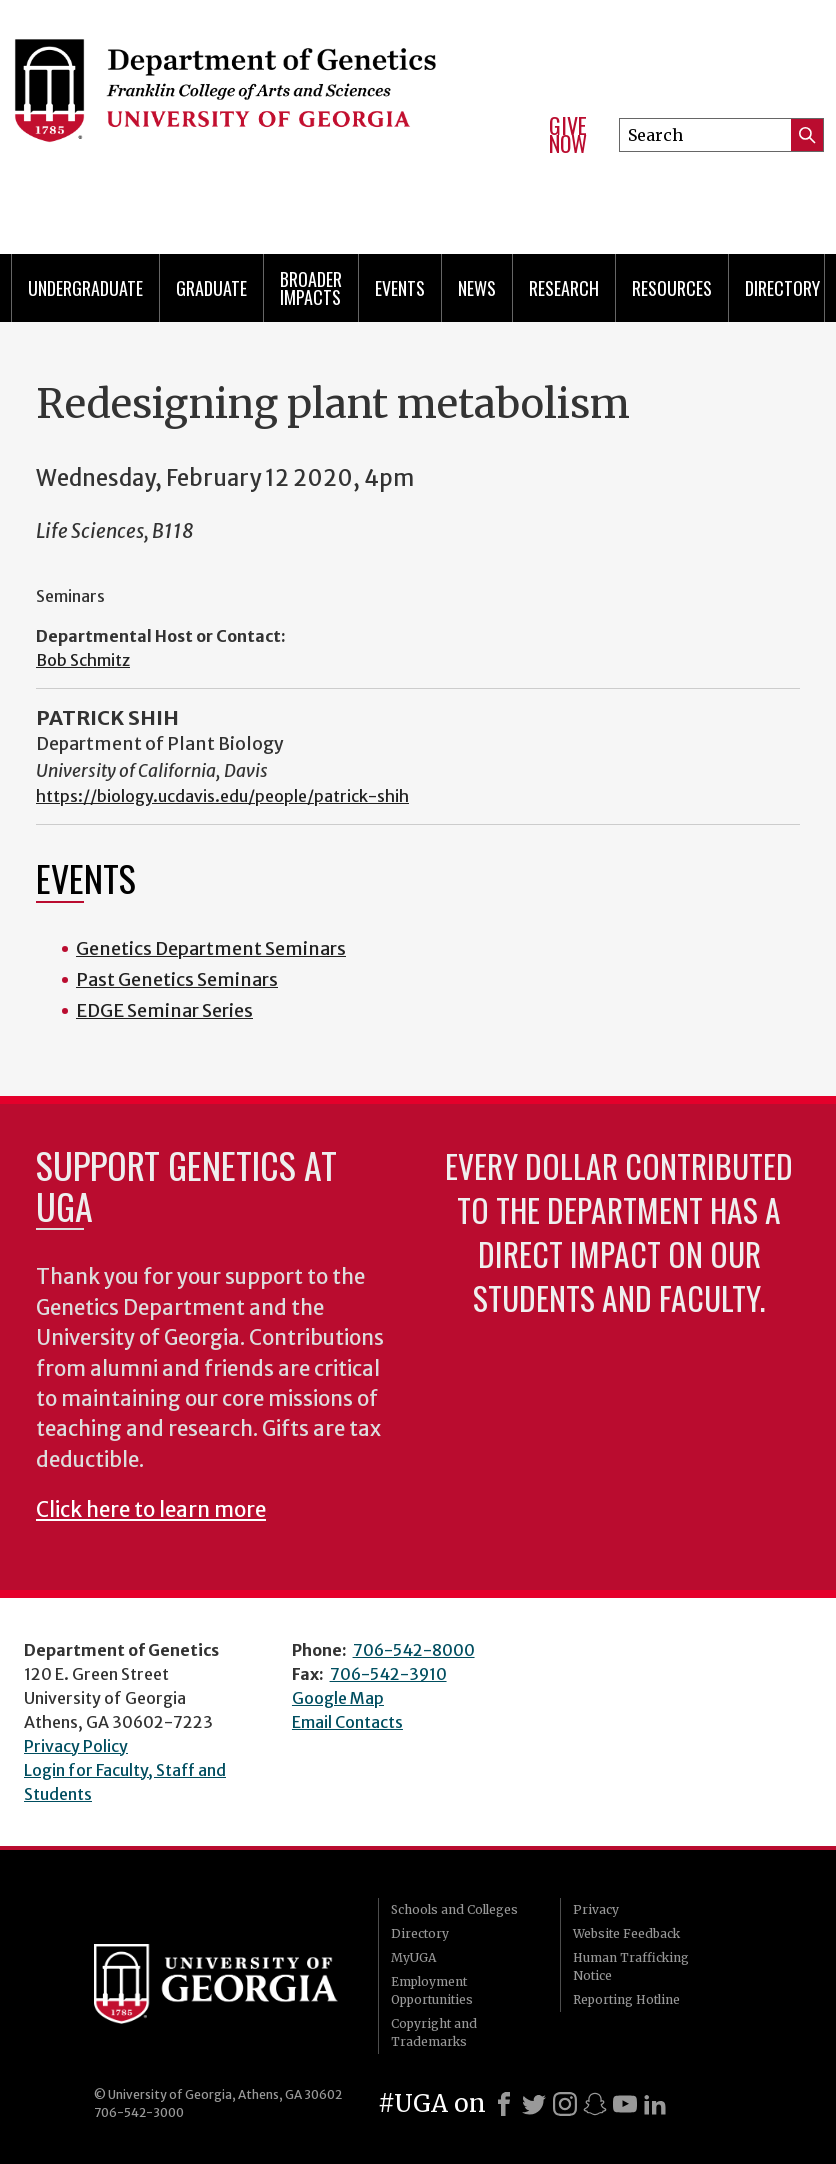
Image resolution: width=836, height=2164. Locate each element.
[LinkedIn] (655, 2104)
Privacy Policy (76, 1746)
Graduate (211, 288)
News (477, 288)
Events (400, 288)
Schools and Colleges (454, 1909)
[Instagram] (565, 2104)
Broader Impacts (311, 288)
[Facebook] (504, 2104)
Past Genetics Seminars (177, 979)
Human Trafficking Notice (631, 1966)
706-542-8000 (414, 1650)
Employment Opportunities (432, 1990)
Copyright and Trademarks (434, 2032)
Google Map (338, 1698)
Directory (782, 288)
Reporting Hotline (626, 1999)
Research (564, 288)
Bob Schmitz (83, 660)
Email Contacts (347, 1722)
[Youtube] (625, 2104)
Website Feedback (626, 1933)
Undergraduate (85, 288)
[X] (534, 2104)
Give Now (568, 134)
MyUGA (413, 1957)
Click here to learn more (151, 1510)
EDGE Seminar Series (164, 1010)
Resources (672, 288)
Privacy (596, 1909)
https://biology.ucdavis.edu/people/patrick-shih (222, 796)
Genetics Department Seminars (211, 948)
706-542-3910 (388, 1674)
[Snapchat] (595, 2104)
